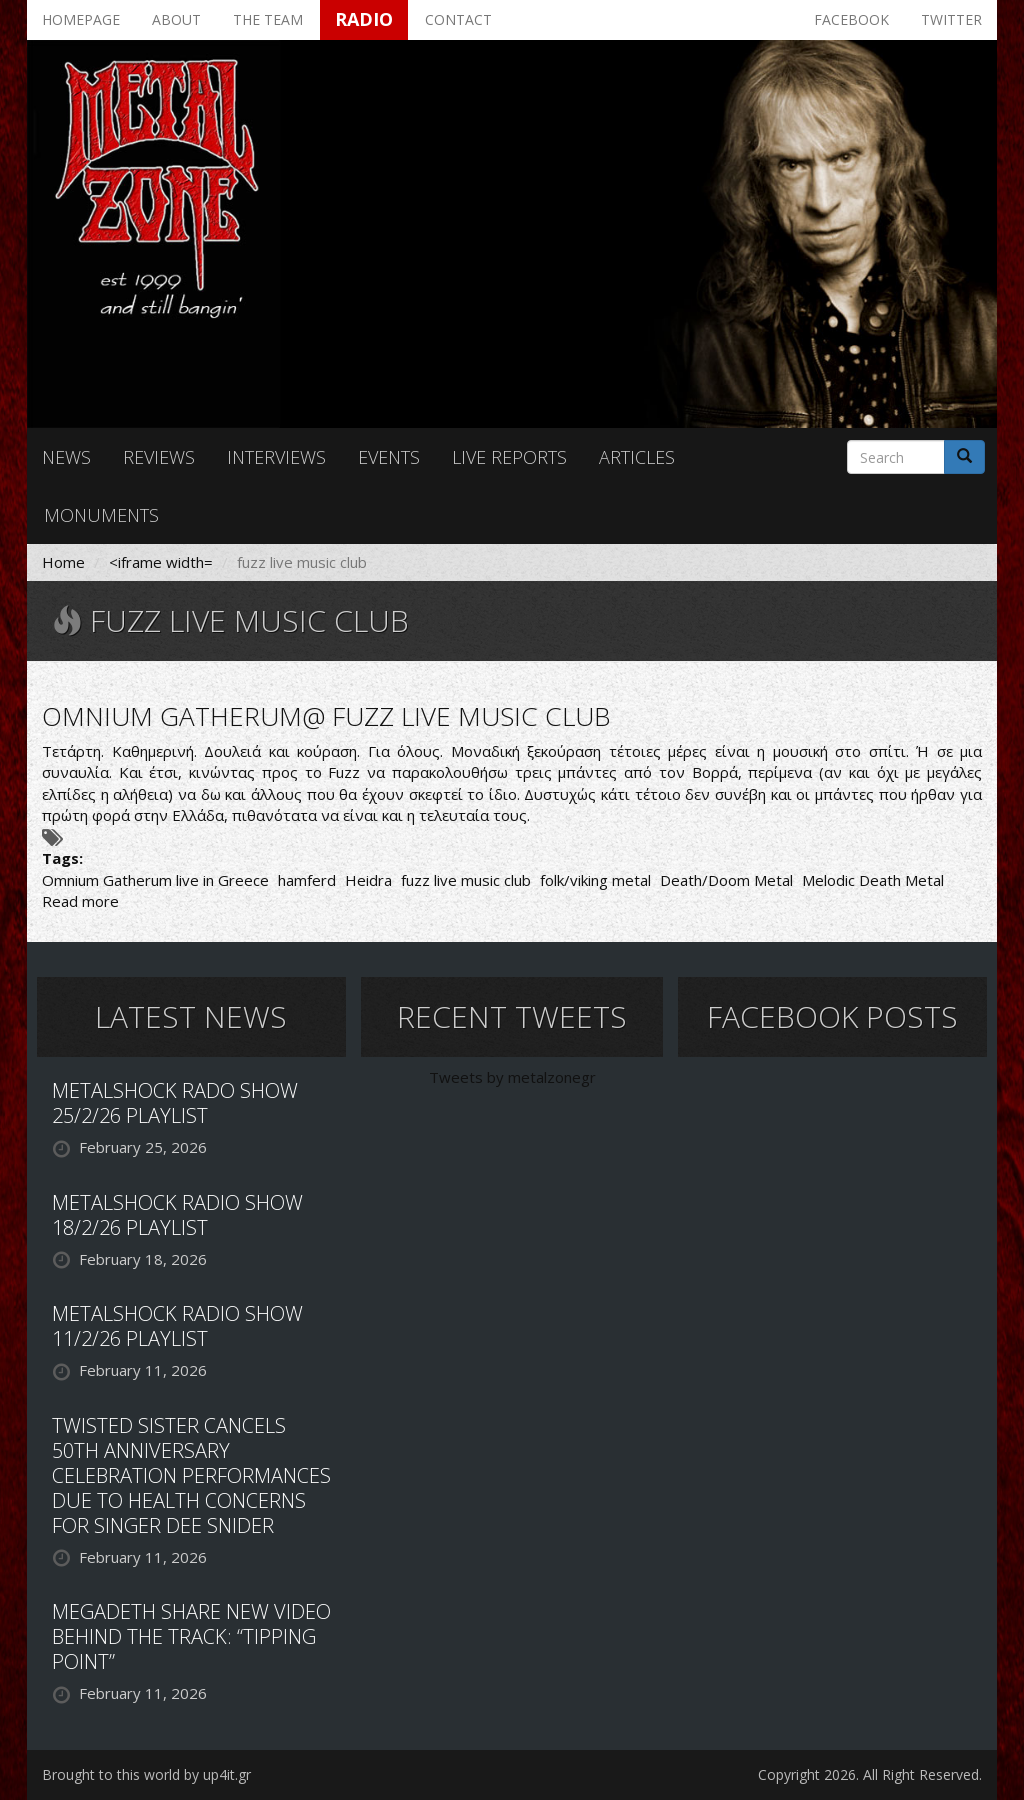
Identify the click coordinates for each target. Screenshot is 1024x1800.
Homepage (81, 19)
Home (63, 562)
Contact (458, 19)
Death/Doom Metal (726, 880)
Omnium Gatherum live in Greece (155, 880)
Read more (80, 901)
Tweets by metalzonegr (512, 1077)
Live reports (509, 457)
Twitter (951, 19)
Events (389, 457)
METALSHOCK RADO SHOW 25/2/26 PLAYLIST (175, 1103)
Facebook (851, 19)
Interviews (276, 457)
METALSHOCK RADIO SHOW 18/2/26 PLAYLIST (177, 1215)
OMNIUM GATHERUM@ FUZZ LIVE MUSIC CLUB (326, 716)
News (66, 457)
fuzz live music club (466, 880)
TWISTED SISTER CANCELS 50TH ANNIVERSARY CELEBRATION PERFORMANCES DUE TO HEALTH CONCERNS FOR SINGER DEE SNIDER (191, 1475)
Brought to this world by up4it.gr (146, 1774)
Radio (364, 19)
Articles (637, 457)
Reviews (159, 457)
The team (268, 19)
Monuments (101, 515)
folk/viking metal (595, 880)
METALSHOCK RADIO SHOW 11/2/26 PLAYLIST (177, 1326)
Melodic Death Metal (873, 880)
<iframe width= (161, 562)
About (176, 19)
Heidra (368, 880)
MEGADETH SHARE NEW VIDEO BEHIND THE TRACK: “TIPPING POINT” (191, 1636)
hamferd (307, 880)
